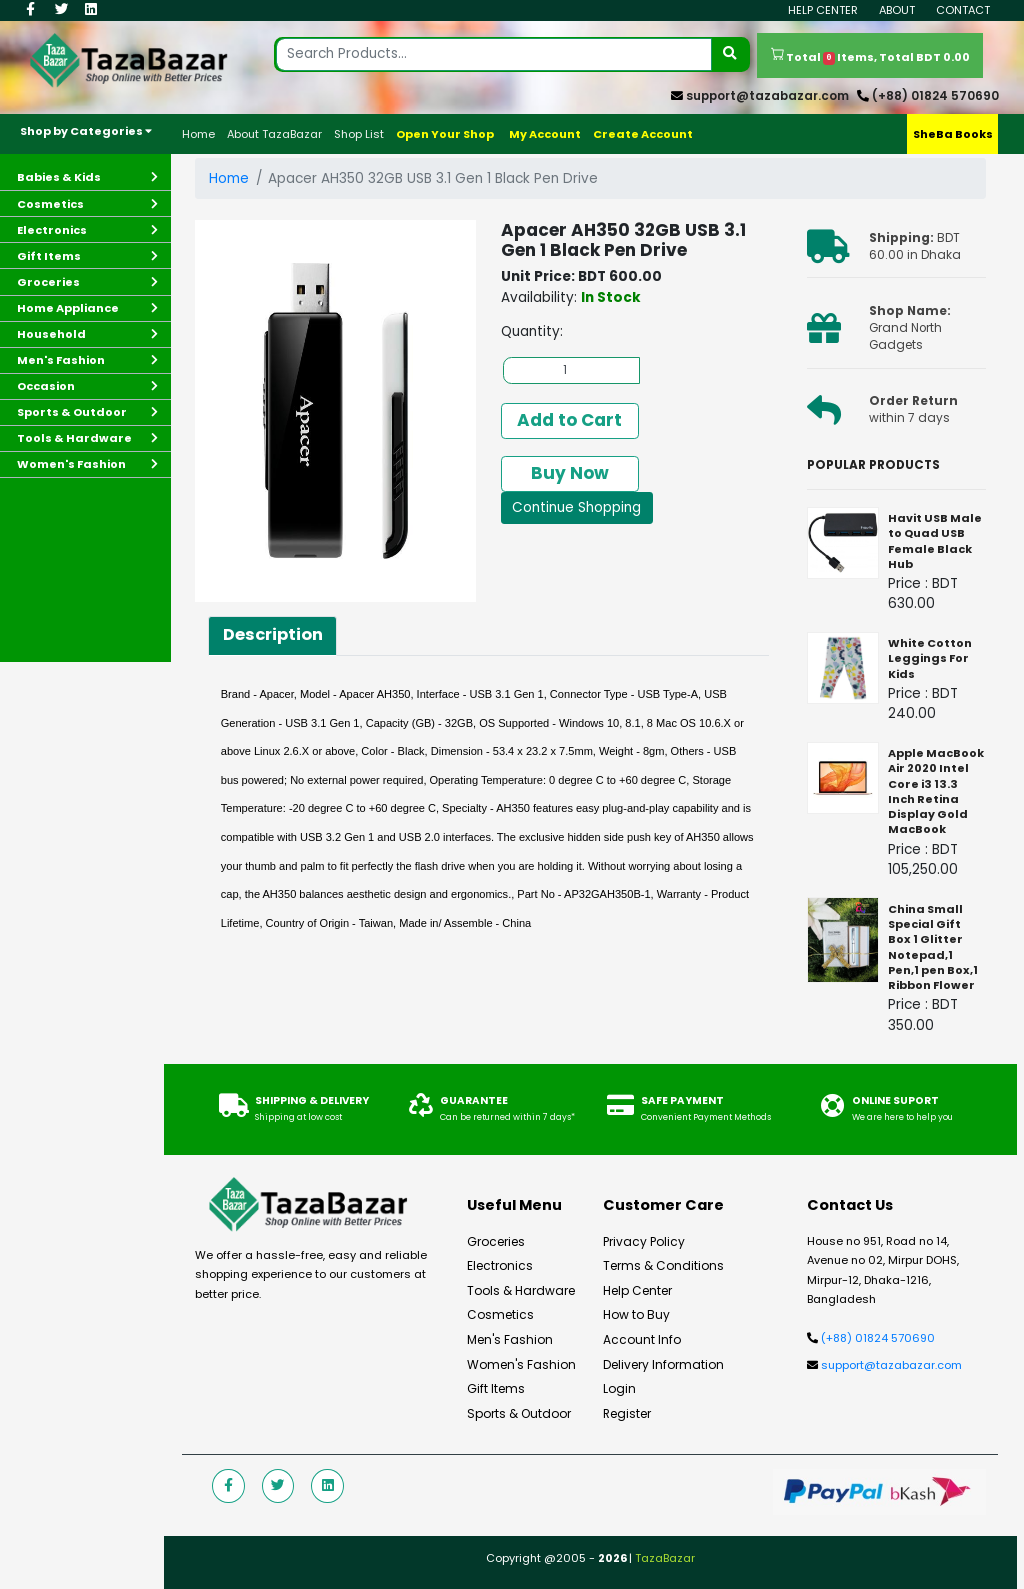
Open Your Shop (445, 134)
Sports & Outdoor (517, 1414)
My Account (545, 134)
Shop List (359, 134)
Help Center (823, 10)
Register (627, 1414)
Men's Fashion (509, 1340)
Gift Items (495, 1389)
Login (619, 1389)
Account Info (641, 1340)
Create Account (643, 134)
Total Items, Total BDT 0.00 (870, 56)
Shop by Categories (86, 131)
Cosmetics (500, 1315)
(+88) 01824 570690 (935, 96)
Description (273, 634)
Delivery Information (662, 1365)
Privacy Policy (643, 1242)
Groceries (495, 1242)
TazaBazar (665, 1558)
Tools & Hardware (520, 1291)
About (897, 10)
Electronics (499, 1266)
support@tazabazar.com (767, 96)
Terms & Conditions (662, 1266)
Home (198, 134)
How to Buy (635, 1315)
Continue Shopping (576, 507)
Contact (963, 10)
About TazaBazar (274, 134)
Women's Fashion (520, 1365)
